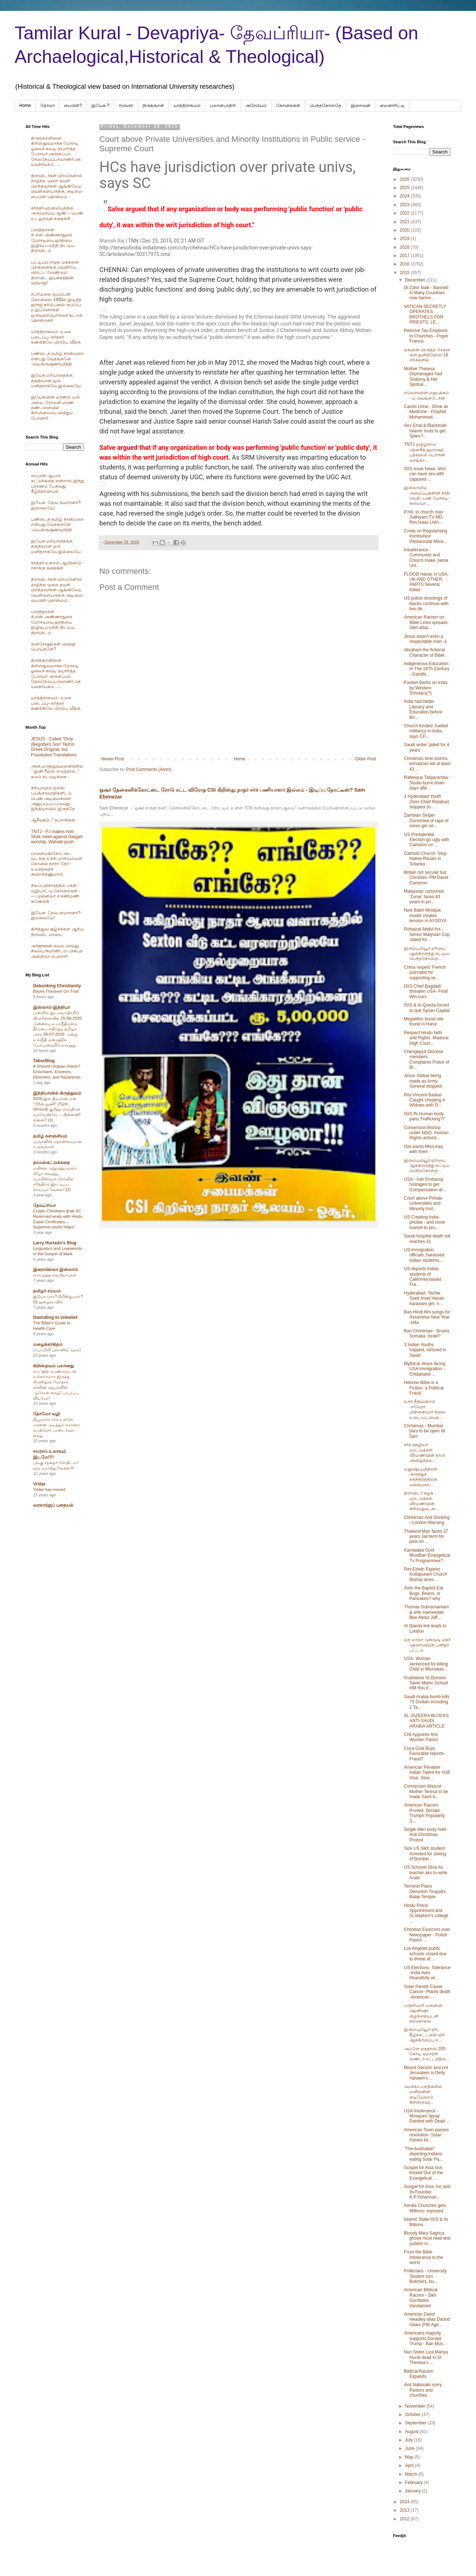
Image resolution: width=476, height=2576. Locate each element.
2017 (405, 255)
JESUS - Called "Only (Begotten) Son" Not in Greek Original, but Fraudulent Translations (53, 746)
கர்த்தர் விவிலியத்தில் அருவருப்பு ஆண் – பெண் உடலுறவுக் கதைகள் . (57, 213)
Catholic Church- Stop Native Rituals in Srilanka (425, 859)
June (410, 2448)
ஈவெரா (126, 105)
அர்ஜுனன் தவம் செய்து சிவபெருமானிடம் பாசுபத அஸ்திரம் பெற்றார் (57, 951)
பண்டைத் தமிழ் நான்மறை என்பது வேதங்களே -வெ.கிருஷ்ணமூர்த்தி (57, 359)
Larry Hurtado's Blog (54, 1242)
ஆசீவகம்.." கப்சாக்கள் (53, 820)
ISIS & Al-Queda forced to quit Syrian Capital (427, 1008)
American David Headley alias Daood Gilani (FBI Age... (427, 2319)
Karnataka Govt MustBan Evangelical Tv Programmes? (427, 1555)
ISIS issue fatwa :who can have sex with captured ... (425, 474)
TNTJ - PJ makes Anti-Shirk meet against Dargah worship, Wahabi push (57, 837)
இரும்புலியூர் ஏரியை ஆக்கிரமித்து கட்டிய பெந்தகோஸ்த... (426, 953)
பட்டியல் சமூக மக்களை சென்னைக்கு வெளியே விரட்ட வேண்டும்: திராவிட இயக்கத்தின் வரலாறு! (55, 273)
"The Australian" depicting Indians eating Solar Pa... (423, 2154)
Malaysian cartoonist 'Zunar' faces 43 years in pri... (424, 896)
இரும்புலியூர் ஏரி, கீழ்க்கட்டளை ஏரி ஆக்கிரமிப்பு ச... (424, 2035)
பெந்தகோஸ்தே (325, 105)
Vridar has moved (49, 1489)
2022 (405, 213)
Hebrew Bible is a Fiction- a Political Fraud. (424, 1388)
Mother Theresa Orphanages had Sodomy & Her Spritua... (423, 376)
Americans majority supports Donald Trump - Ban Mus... (425, 2338)
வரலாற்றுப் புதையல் (53, 1505)
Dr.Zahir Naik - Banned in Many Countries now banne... (426, 293)
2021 (405, 221)
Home (25, 105)
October (413, 2414)
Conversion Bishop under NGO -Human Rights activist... (426, 1133)
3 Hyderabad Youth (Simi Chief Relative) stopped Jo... (426, 801)
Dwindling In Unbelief (55, 1317)
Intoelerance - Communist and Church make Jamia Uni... (426, 557)
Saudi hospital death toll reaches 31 (427, 1238)
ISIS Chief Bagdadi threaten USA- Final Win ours (426, 991)
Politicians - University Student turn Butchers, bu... (425, 2276)
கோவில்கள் (288, 105)
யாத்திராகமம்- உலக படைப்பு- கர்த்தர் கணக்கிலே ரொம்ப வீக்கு (56, 337)
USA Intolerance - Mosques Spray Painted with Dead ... (427, 2116)
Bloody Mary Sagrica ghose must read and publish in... (427, 2238)
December (416, 280)
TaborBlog (44, 1060)
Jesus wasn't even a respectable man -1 (425, 639)
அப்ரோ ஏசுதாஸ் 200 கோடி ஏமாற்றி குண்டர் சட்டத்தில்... (426, 2054)
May (409, 2457)
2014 (405, 2501)
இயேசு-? (100, 105)
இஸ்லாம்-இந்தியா (51, 1007)
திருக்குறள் (153, 105)
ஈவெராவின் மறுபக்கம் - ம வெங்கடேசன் (426, 395)
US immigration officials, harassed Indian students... (424, 1255)
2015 (405, 272)
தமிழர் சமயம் (47, 1290)
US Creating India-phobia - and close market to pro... (424, 1222)
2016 (405, 264)
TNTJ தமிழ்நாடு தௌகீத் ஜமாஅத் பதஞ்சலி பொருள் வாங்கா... (424, 452)
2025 (405, 187)
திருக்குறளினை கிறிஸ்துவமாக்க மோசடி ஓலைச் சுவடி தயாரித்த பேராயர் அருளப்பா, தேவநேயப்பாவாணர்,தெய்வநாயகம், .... (56, 151)
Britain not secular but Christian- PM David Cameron (426, 877)
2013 (405, 2510)
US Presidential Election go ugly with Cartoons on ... (426, 840)
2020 (405, 230)
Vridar (39, 1484)
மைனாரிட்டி (392, 105)
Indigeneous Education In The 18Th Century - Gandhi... (426, 669)
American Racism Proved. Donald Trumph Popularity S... (424, 1813)
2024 (405, 196)
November (416, 2406)
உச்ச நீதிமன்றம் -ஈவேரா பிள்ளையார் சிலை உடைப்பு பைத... (424, 1409)
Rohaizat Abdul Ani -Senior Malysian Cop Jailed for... (427, 934)
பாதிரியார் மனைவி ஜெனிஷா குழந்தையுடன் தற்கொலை (423, 2013)
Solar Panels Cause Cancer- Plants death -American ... (427, 1992)
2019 (405, 238)
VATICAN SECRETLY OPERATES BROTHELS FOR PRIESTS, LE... (425, 314)
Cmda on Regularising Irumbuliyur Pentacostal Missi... (425, 536)
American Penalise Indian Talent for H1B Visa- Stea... (427, 1772)
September (416, 2422)
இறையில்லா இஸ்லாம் (55, 1269)
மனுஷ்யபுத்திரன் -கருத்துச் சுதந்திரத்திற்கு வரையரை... (420, 1477)
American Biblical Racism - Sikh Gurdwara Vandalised (420, 2297)
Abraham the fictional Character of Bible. (424, 652)
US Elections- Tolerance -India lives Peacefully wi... (427, 1973)
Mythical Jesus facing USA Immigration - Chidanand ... (424, 1369)
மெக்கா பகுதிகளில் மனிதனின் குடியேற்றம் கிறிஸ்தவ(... (423, 2094)
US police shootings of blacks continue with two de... (426, 603)
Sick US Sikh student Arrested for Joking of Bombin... (425, 1853)
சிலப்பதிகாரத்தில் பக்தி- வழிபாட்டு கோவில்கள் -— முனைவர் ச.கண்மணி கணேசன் (55, 893)
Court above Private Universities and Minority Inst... (423, 1203)
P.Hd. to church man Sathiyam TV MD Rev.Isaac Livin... (423, 517)
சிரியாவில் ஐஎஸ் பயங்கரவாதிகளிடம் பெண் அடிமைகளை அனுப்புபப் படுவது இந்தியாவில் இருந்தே (53, 798)
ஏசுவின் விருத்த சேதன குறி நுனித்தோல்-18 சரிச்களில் (427, 355)
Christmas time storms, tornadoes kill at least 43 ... (427, 764)
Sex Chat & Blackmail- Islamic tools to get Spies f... (425, 431)
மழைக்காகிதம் (48, 1344)
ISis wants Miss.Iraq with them (423, 1149)
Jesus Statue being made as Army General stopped (423, 1081)
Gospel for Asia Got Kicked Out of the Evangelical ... (423, 2173)
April (410, 2465)
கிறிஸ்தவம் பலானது (53, 1365)
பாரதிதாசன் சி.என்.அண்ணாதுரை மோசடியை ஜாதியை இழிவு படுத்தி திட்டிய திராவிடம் (53, 240)
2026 (405, 179)
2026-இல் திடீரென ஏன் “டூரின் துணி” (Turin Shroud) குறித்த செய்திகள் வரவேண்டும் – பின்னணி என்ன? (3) (56, 1109)
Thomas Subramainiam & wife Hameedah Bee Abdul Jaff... (426, 1612)
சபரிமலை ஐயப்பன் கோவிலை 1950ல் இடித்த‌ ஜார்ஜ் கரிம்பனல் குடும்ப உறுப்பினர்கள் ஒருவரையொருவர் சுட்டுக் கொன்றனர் (57, 307)
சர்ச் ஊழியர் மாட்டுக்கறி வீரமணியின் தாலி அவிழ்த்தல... (424, 1452)
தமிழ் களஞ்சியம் (50, 1136)
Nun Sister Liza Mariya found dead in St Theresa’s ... (426, 2357)
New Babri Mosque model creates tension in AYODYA (425, 915)
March (412, 2474)
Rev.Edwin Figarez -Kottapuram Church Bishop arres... (425, 1574)
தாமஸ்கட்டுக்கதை (51, 1162)
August (412, 2431)
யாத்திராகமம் (187, 105)
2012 (405, 2518)
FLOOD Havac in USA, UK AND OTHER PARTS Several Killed (426, 582)
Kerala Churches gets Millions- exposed (425, 2208)
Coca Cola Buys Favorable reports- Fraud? (424, 1753)
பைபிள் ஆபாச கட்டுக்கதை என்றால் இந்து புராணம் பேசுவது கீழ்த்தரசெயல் (57, 483)
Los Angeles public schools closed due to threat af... (425, 1953)
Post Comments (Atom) (148, 769)
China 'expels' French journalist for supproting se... (425, 972)
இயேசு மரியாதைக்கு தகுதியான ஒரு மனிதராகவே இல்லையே (56, 380)
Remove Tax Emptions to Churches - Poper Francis (426, 336)
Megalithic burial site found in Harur (424, 1021)
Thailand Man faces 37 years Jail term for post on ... (426, 1536)
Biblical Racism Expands (418, 2374)
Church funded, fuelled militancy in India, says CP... (426, 731)
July (409, 2440)
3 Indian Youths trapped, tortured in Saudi (425, 1350)
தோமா (47, 105)
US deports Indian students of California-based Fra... (422, 1276)
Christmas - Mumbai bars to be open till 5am (424, 1431)
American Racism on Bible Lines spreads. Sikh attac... (426, 622)
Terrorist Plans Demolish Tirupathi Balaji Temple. (424, 1891)
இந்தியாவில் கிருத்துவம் (57, 1093)
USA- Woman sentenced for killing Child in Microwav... (426, 1664)
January (413, 2490)
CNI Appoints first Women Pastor (421, 1737)
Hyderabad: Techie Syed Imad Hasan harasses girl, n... (424, 1298)
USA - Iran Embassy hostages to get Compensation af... (425, 1184)
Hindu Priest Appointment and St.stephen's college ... (426, 1913)
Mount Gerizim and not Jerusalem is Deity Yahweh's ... (426, 2073)
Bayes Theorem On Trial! (56, 991)
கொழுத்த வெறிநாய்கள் (54, 1275)
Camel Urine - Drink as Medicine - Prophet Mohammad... (426, 412)
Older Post (365, 758)
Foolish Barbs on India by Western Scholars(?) (425, 688)
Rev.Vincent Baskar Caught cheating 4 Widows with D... (424, 1100)
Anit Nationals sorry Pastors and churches (423, 2390)
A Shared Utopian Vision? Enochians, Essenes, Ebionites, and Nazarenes (56, 1071)
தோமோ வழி (46, 1413)
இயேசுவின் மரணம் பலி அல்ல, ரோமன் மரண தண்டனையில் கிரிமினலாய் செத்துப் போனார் (55, 408)
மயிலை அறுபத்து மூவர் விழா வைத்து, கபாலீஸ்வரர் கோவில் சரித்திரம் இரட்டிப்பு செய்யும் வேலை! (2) (55, 1179)
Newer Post (112, 758)
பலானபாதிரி (223, 105)
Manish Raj (111, 241)
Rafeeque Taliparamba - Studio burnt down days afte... (427, 783)
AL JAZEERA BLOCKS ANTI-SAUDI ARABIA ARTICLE (426, 1721)
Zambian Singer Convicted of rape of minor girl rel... (426, 820)
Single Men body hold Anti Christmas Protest (425, 1835)
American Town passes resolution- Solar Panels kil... (426, 2135)
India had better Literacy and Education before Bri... (423, 709)
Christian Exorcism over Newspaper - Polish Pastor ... (427, 1935)
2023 (405, 204)
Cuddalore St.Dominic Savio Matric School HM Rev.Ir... (426, 1683)
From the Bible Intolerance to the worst (423, 2257)
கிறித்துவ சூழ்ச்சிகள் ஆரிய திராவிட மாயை (57, 932)
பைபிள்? (73, 105)
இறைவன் (360, 105)
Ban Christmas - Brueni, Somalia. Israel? (427, 1333)
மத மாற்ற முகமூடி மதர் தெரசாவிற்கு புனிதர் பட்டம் (427, 1645)
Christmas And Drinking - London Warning (426, 1520)
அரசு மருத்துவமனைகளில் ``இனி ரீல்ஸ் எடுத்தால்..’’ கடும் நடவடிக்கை (57, 771)
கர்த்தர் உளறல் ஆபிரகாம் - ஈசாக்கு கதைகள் (57, 565)
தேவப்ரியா (44, 1205)
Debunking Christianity (57, 985)
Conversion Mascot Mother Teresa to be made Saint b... (426, 1791)
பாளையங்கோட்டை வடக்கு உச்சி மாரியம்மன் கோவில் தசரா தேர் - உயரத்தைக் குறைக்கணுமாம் (56, 864)
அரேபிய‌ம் (256, 105)
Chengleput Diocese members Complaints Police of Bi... (426, 1059)
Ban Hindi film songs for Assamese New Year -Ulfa (427, 1317)
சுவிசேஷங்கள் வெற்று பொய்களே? (53, 646)
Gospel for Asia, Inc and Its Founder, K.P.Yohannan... (427, 2192)
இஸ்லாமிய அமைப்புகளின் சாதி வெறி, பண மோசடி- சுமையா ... (427, 495)
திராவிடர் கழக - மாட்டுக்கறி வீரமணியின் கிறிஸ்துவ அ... (421, 1501)
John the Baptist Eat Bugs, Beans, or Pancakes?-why (423, 1593)
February (414, 2482)
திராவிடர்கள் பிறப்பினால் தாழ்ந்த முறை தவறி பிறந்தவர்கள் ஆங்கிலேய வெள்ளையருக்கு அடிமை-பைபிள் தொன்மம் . (57, 186)
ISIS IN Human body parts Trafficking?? (424, 1116)
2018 (405, 247)
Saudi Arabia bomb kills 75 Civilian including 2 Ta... (426, 1702)
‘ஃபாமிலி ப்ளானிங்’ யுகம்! (57, 1350)
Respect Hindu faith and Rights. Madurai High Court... (426, 1038)
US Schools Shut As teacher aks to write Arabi (425, 1872)
